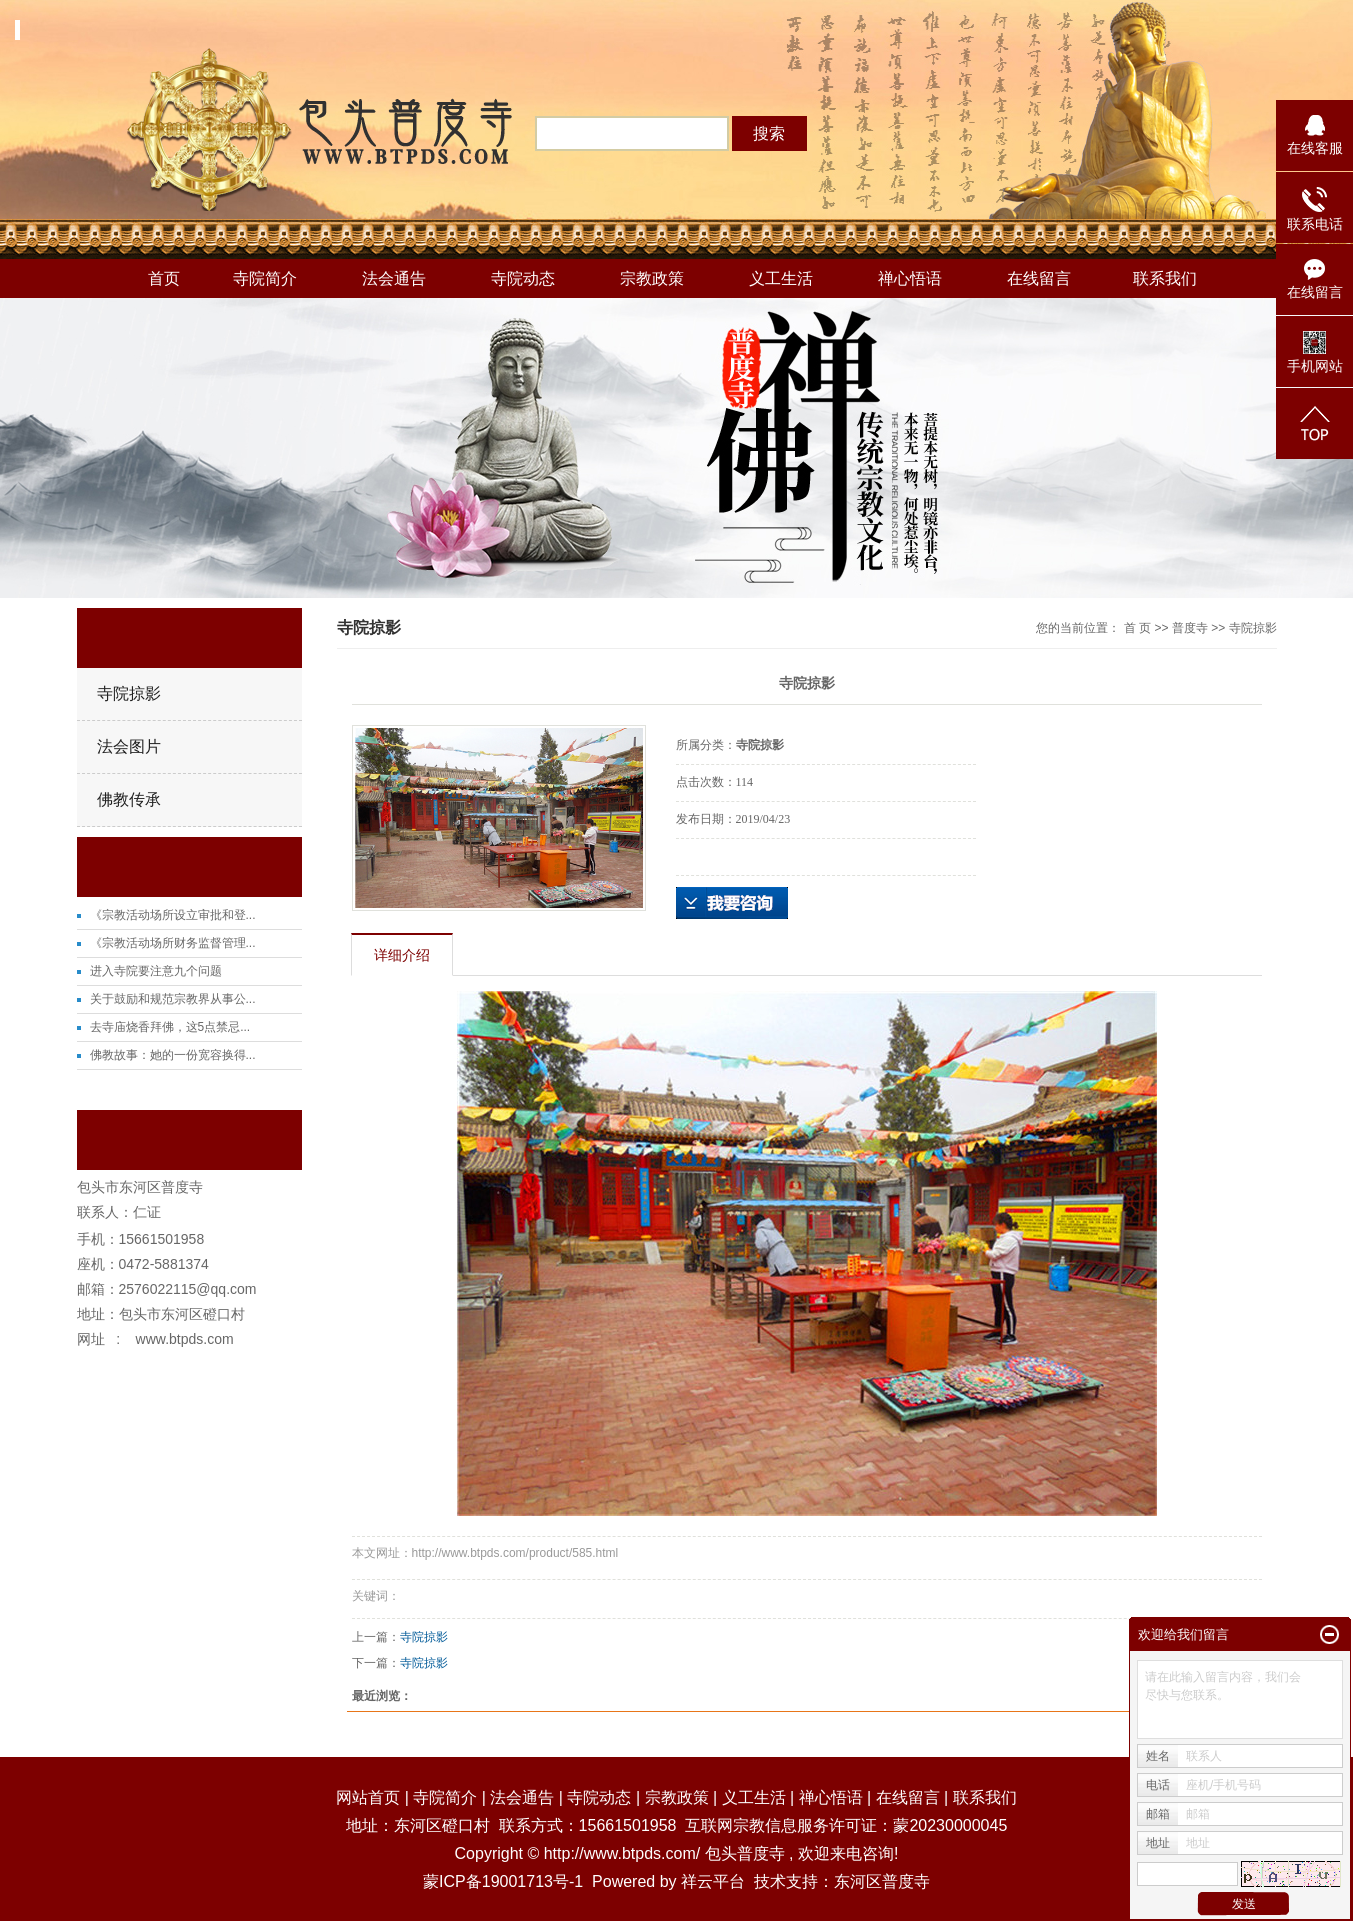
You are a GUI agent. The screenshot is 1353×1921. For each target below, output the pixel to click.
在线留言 (1039, 278)
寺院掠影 (129, 693)
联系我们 (1165, 278)
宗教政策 (652, 278)
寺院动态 (523, 278)
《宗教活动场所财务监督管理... (173, 943)
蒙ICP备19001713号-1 (503, 1881)
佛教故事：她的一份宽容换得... (173, 1055)
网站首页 (368, 1797)
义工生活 (781, 278)
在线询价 (732, 903)
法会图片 (129, 746)
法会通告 (394, 278)
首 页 (1137, 628)
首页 (164, 278)
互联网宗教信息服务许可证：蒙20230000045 (846, 1825)
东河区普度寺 (882, 1881)
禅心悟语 (910, 278)
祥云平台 (713, 1881)
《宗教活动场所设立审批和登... (173, 915)
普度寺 (1190, 628)
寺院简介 (265, 278)
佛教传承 (129, 799)
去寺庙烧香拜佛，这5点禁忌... (170, 1027)
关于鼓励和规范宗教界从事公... (173, 999)
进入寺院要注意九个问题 (156, 971)
